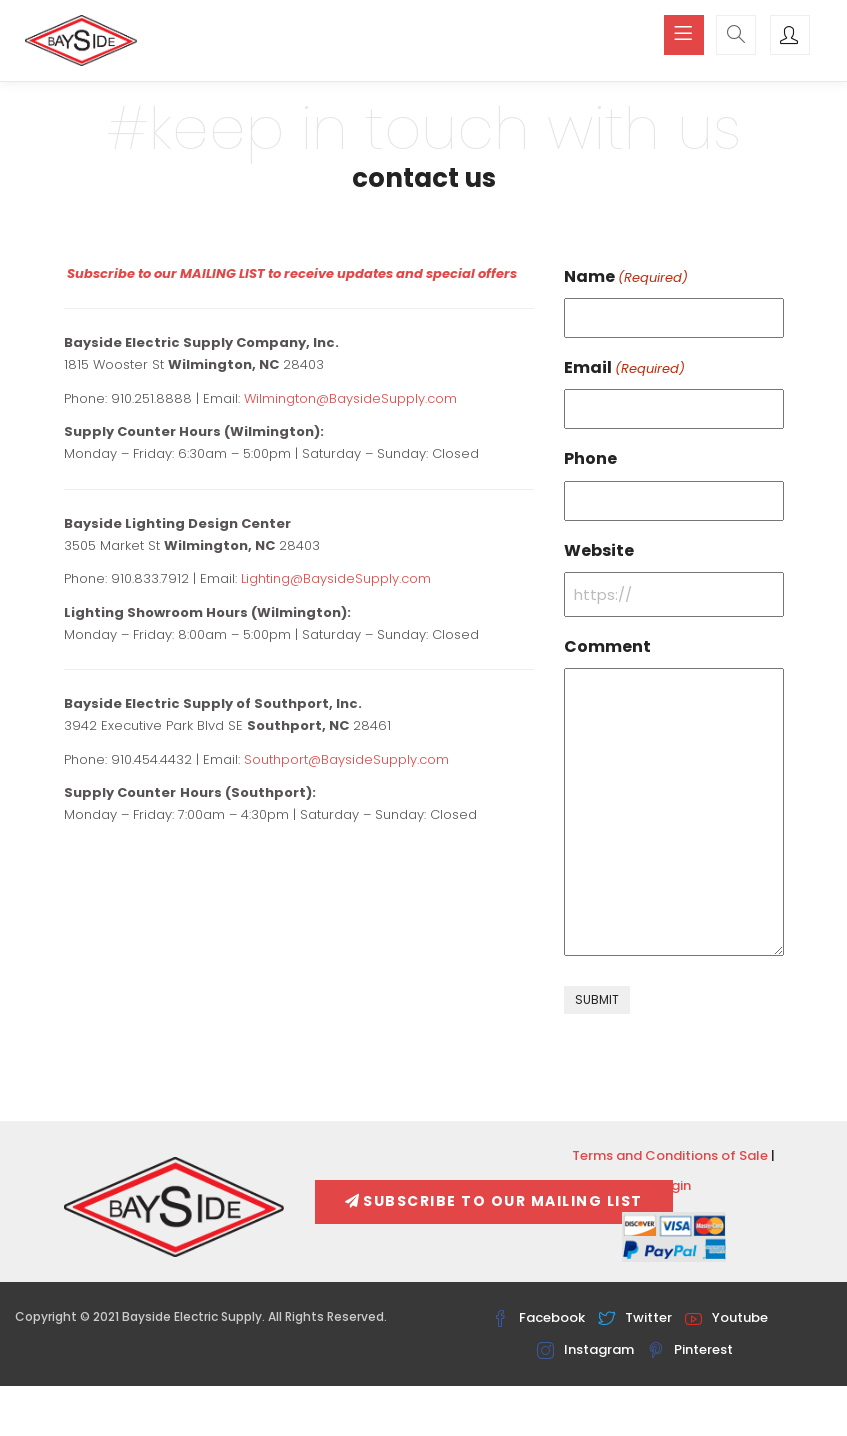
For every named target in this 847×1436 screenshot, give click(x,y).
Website (599, 550)
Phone (590, 458)
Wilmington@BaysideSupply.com (350, 398)
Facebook (538, 1317)
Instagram (585, 1349)
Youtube (726, 1317)
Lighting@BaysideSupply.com (336, 578)
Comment (607, 646)
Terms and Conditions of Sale (670, 1155)
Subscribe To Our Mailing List (494, 1201)
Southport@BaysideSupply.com (346, 759)
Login (673, 1185)
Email (624, 368)
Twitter (635, 1317)
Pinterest (690, 1349)
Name (626, 277)
